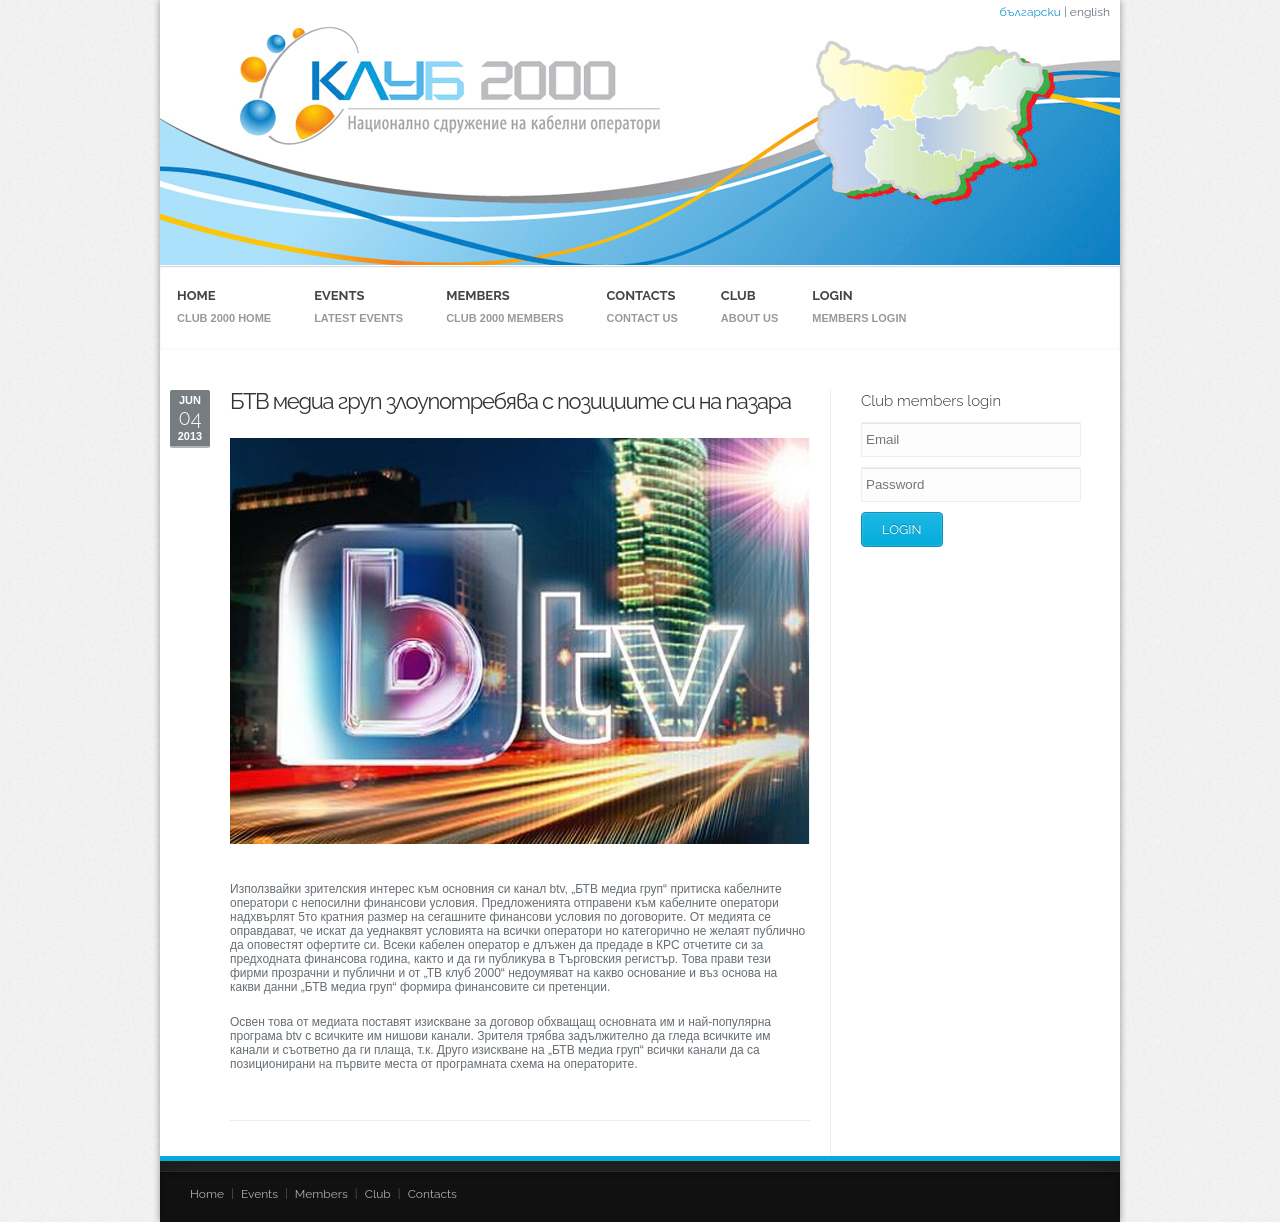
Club (738, 295)
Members (478, 295)
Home (196, 295)
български (1030, 12)
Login (832, 295)
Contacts (641, 295)
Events (339, 295)
